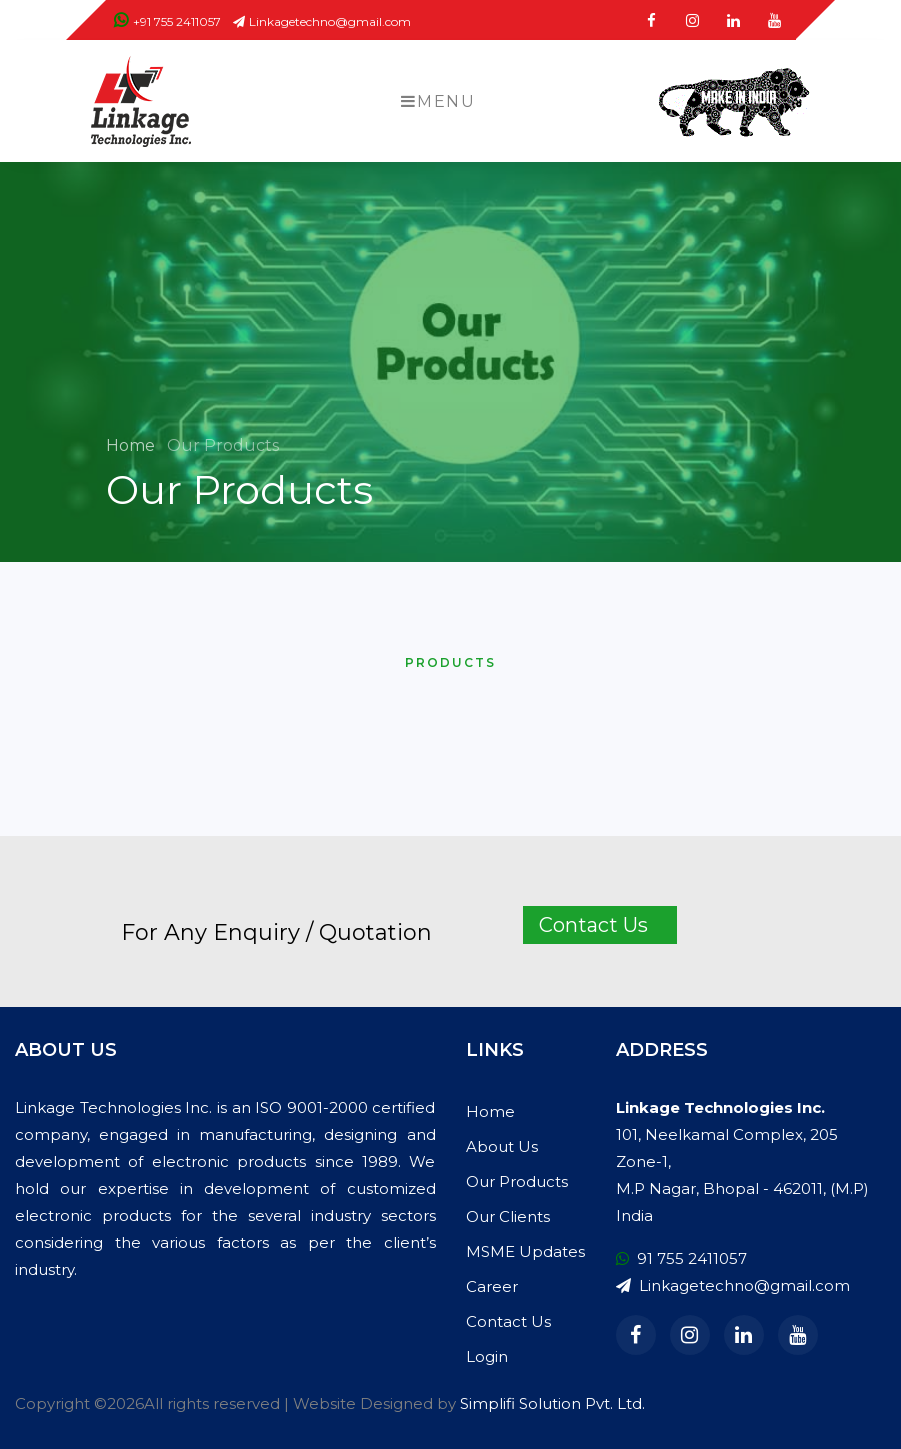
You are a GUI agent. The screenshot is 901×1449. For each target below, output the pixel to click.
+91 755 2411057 (167, 21)
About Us (502, 1146)
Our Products (517, 1181)
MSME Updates (525, 1251)
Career (492, 1286)
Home (132, 445)
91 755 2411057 (681, 1258)
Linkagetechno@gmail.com (322, 21)
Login (487, 1356)
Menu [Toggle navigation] (438, 101)
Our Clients (508, 1216)
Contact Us (508, 1321)
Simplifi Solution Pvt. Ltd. (552, 1403)
